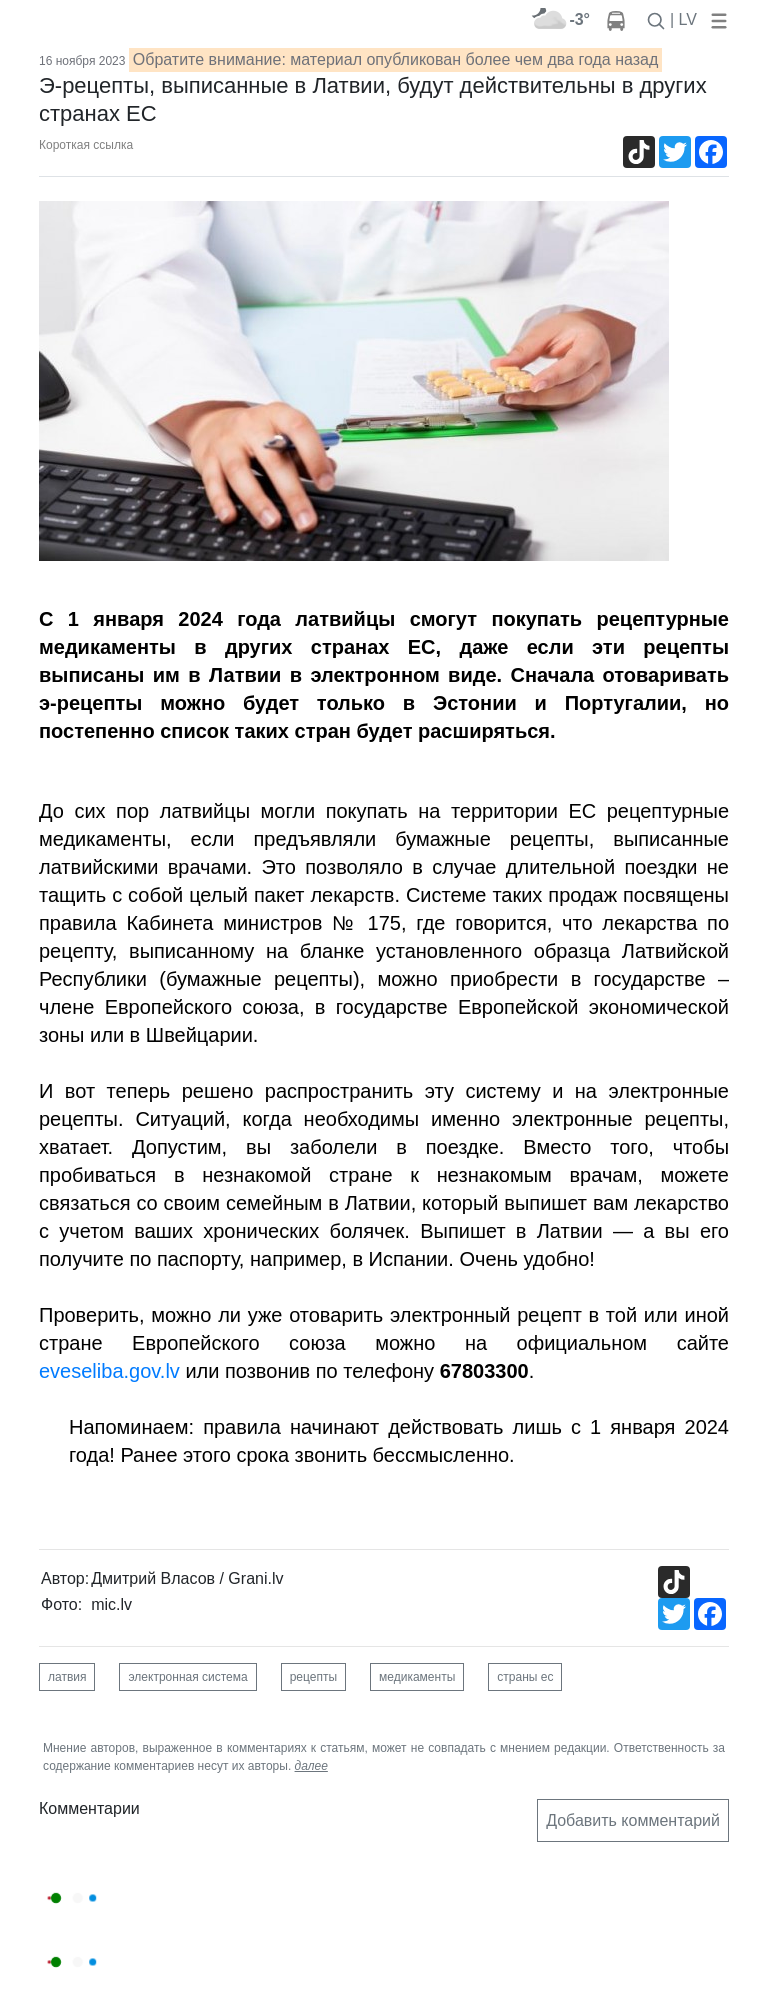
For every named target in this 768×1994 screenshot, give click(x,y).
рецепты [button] (313, 1677)
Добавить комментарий (633, 1820)
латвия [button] (67, 1677)
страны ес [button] (525, 1677)
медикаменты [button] (417, 1677)
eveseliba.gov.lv (109, 1371)
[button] (715, 19)
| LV (683, 19)
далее (311, 1766)
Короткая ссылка (86, 145)
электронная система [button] (187, 1677)
